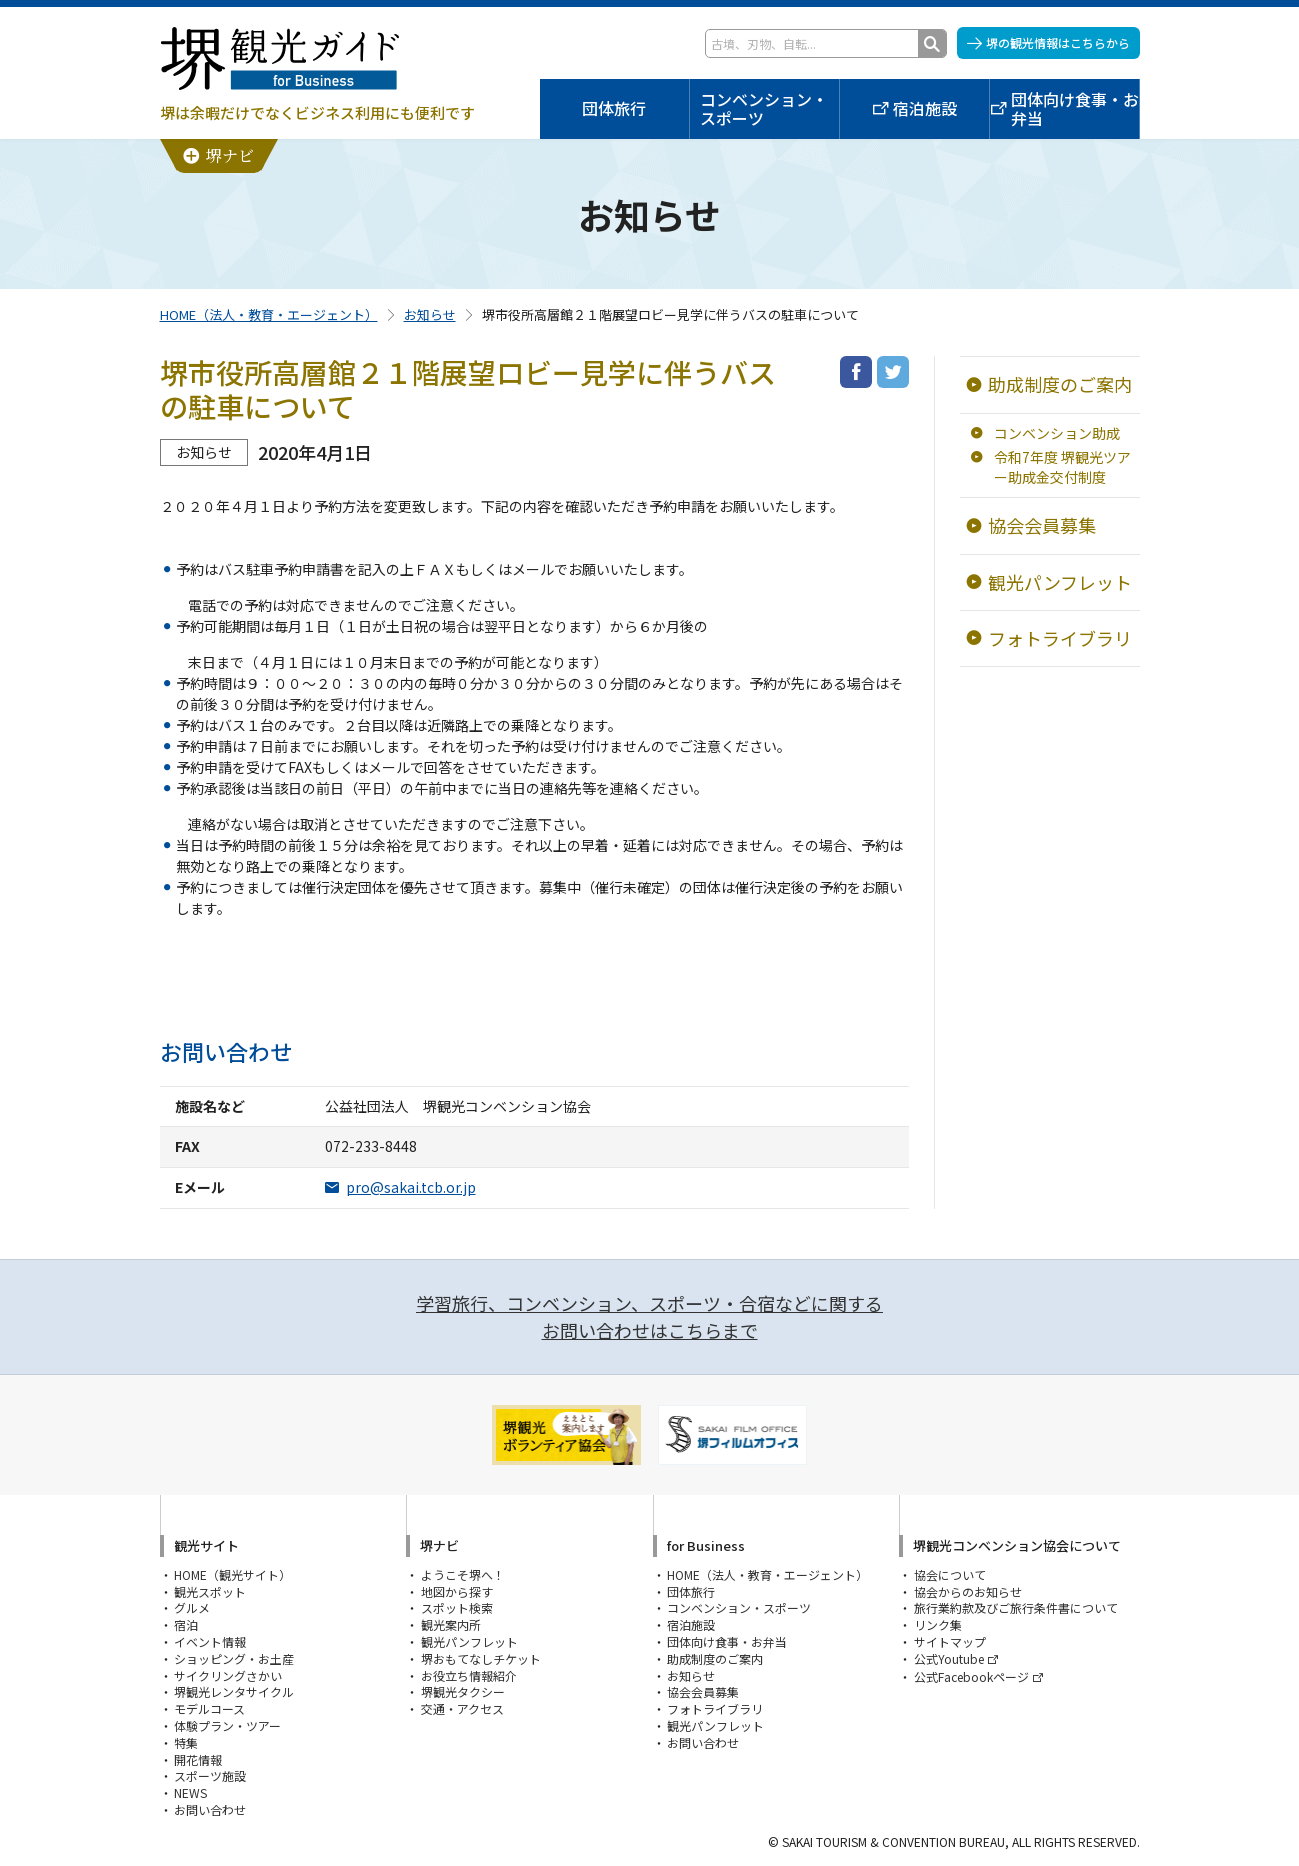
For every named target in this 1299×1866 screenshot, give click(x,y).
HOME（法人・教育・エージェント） (269, 314)
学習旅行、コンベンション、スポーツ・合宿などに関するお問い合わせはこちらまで (649, 1316)
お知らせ (430, 314)
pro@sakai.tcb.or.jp (411, 1187)
